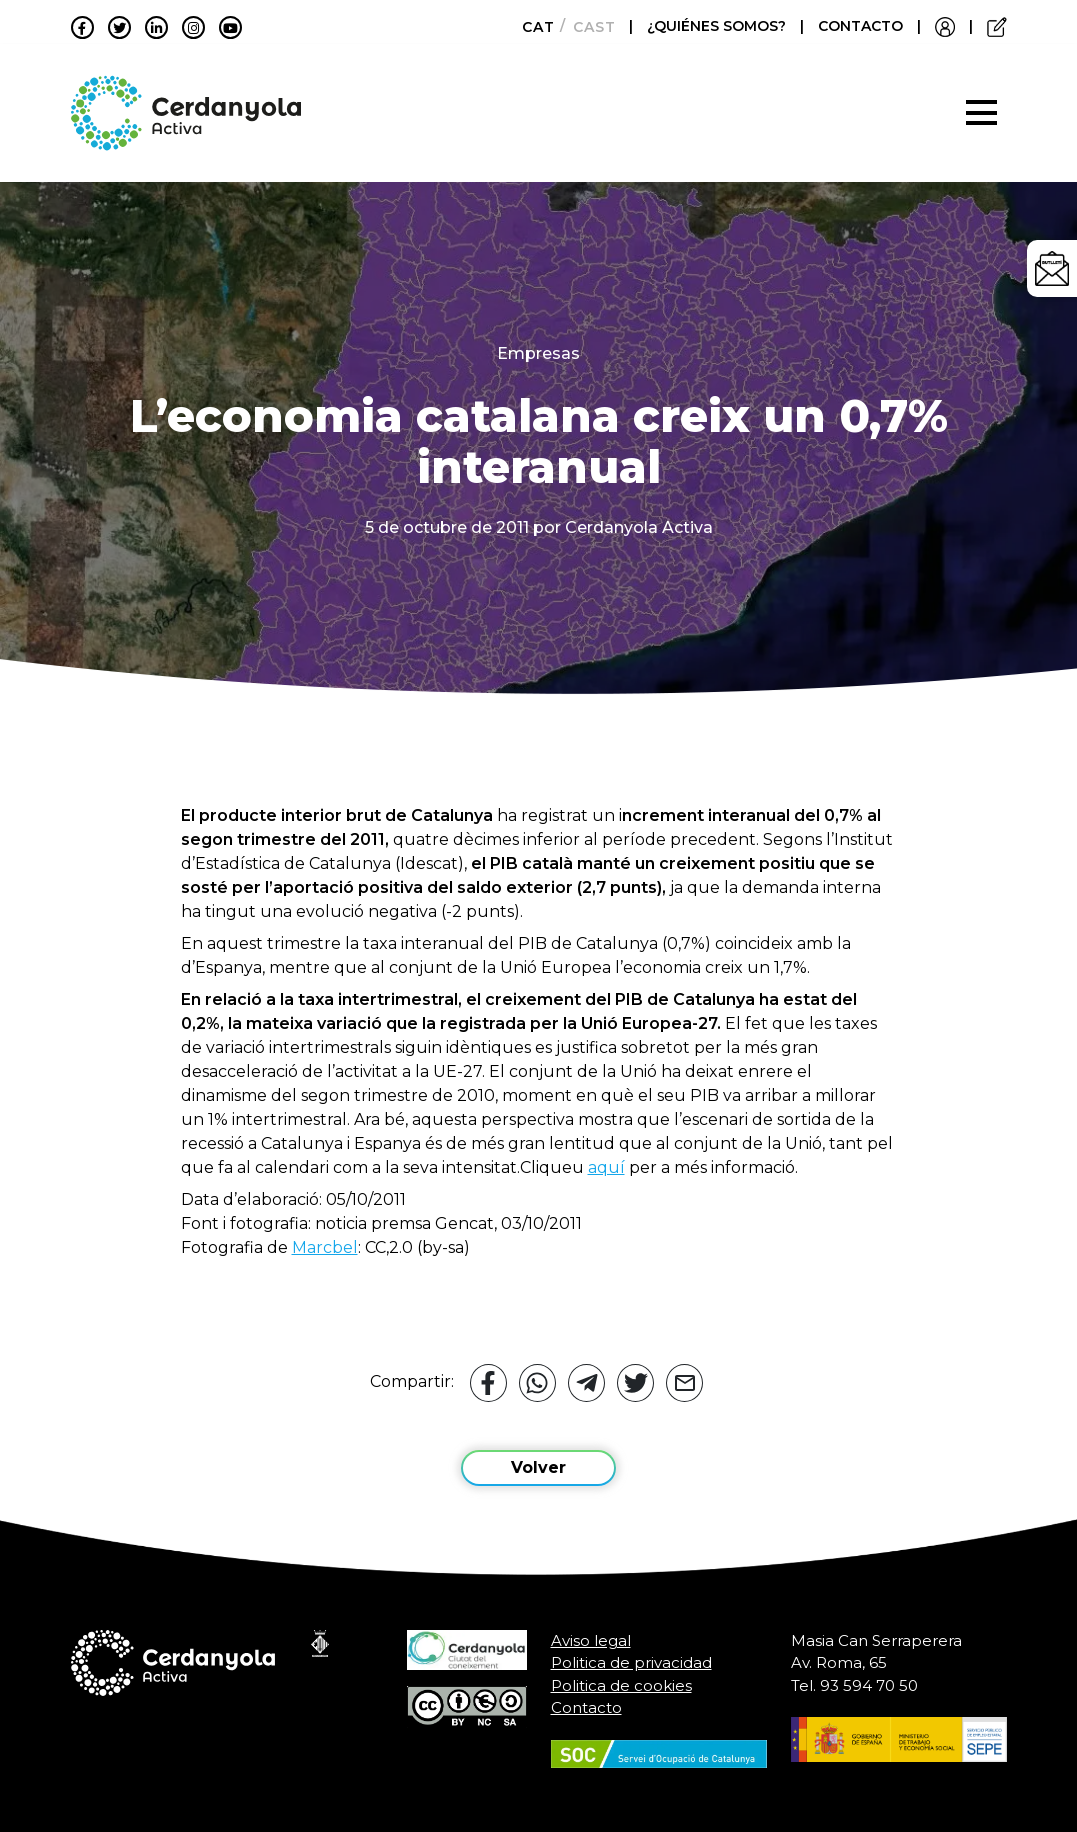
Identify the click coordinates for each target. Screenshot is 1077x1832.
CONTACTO (860, 26)
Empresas (538, 353)
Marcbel (325, 1247)
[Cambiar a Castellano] (588, 27)
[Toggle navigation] (982, 113)
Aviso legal (591, 1640)
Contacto (586, 1707)
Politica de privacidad (631, 1662)
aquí (606, 1167)
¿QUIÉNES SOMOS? (718, 26)
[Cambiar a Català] (532, 27)
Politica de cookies (621, 1685)
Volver (538, 1467)
